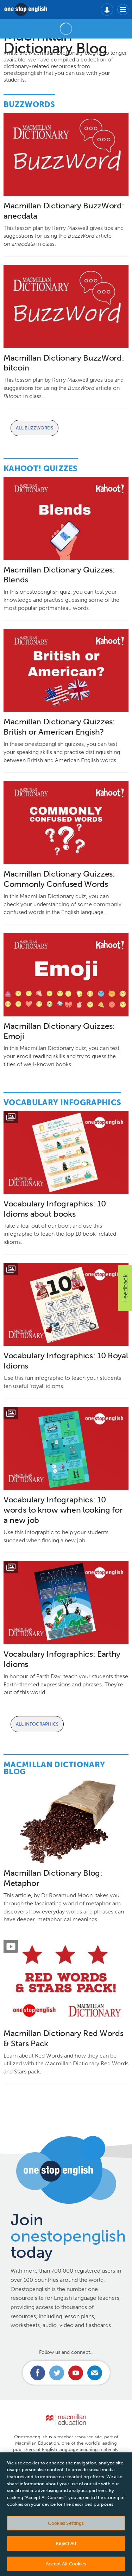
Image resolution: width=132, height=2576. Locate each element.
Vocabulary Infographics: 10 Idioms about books (55, 1209)
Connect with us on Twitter (56, 2373)
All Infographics (37, 1724)
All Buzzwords (34, 428)
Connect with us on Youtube (75, 2373)
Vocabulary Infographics (62, 1102)
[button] (125, 1288)
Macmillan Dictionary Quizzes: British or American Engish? (59, 727)
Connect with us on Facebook (37, 2373)
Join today (68, 2236)
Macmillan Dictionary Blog (54, 1768)
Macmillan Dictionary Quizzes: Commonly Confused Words (59, 879)
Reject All (66, 2547)
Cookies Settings (66, 2526)
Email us (94, 2373)
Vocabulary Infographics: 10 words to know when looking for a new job (63, 1510)
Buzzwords (29, 104)
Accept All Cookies (66, 2567)
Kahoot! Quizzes (41, 468)
